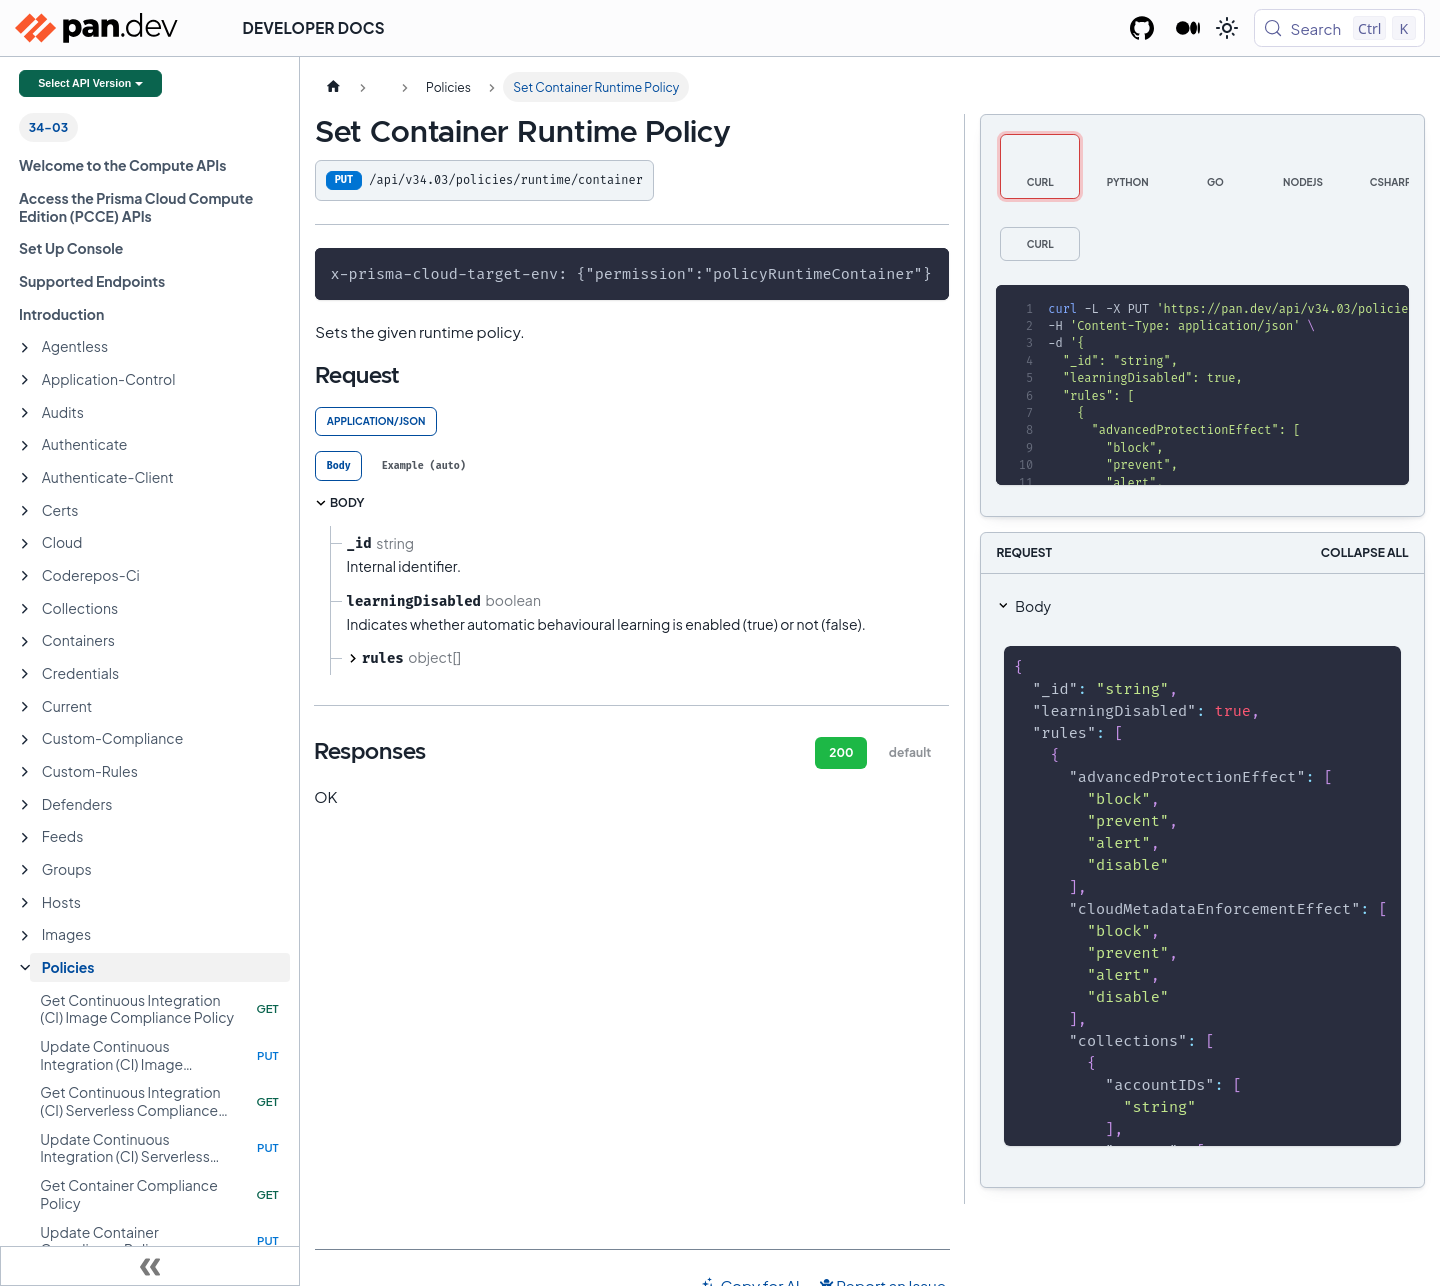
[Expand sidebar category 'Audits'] (25, 413)
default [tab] (910, 752)
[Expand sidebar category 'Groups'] (25, 870)
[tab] (338, 465)
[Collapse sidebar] (150, 1266)
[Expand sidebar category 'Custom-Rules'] (25, 772)
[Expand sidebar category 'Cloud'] (25, 544)
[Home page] (333, 87)
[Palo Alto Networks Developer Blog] (1188, 28)
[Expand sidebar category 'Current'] (25, 707)
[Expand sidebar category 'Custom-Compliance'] (25, 740)
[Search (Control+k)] (1339, 28)
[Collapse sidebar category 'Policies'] (25, 968)
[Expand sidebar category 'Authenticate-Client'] (25, 478)
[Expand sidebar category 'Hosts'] (25, 903)
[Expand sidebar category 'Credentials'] (25, 674)
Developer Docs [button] (314, 27)
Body (1033, 606)
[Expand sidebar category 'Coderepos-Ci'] (25, 576)
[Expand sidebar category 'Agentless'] (25, 348)
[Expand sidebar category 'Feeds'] (25, 838)
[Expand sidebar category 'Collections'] (25, 609)
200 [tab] (841, 752)
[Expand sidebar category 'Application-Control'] (25, 380)
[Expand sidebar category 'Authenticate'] (25, 446)
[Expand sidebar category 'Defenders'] (25, 805)
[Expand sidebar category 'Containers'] (25, 642)
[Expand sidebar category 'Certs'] (25, 511)
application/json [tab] (376, 421)
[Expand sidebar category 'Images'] (25, 936)
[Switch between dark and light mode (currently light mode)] (1227, 28)
